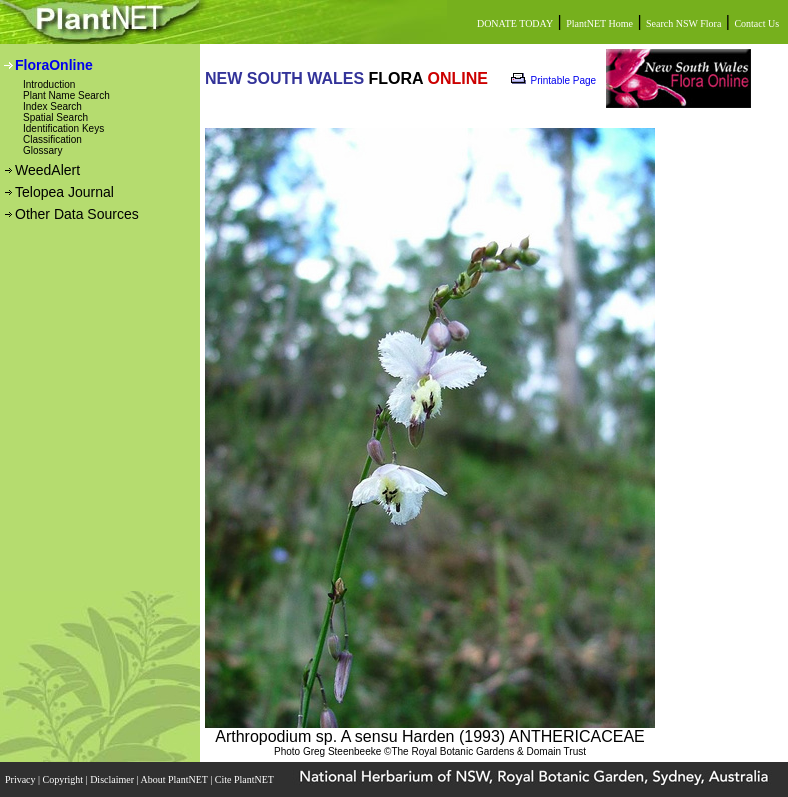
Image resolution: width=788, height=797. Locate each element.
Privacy (21, 779)
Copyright (64, 779)
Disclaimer (113, 779)
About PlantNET (175, 779)
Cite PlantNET (245, 779)
